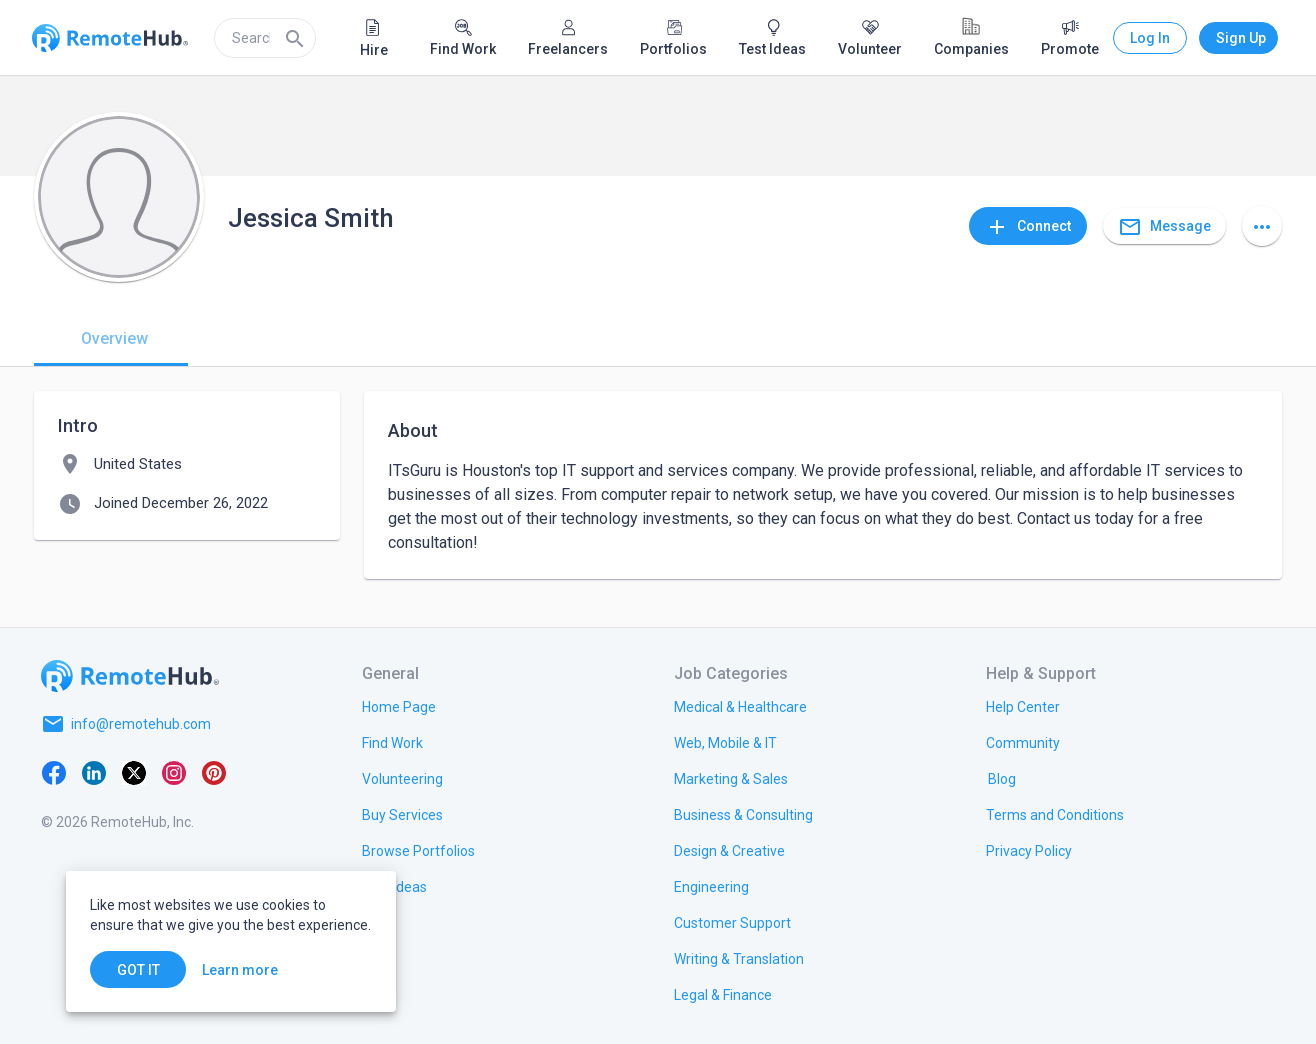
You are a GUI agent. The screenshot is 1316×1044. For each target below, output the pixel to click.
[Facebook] (54, 772)
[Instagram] (174, 772)
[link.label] (1023, 706)
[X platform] (134, 772)
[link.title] (399, 706)
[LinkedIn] (94, 772)
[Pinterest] (214, 772)
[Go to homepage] (130, 676)
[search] (265, 38)
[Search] (295, 38)
